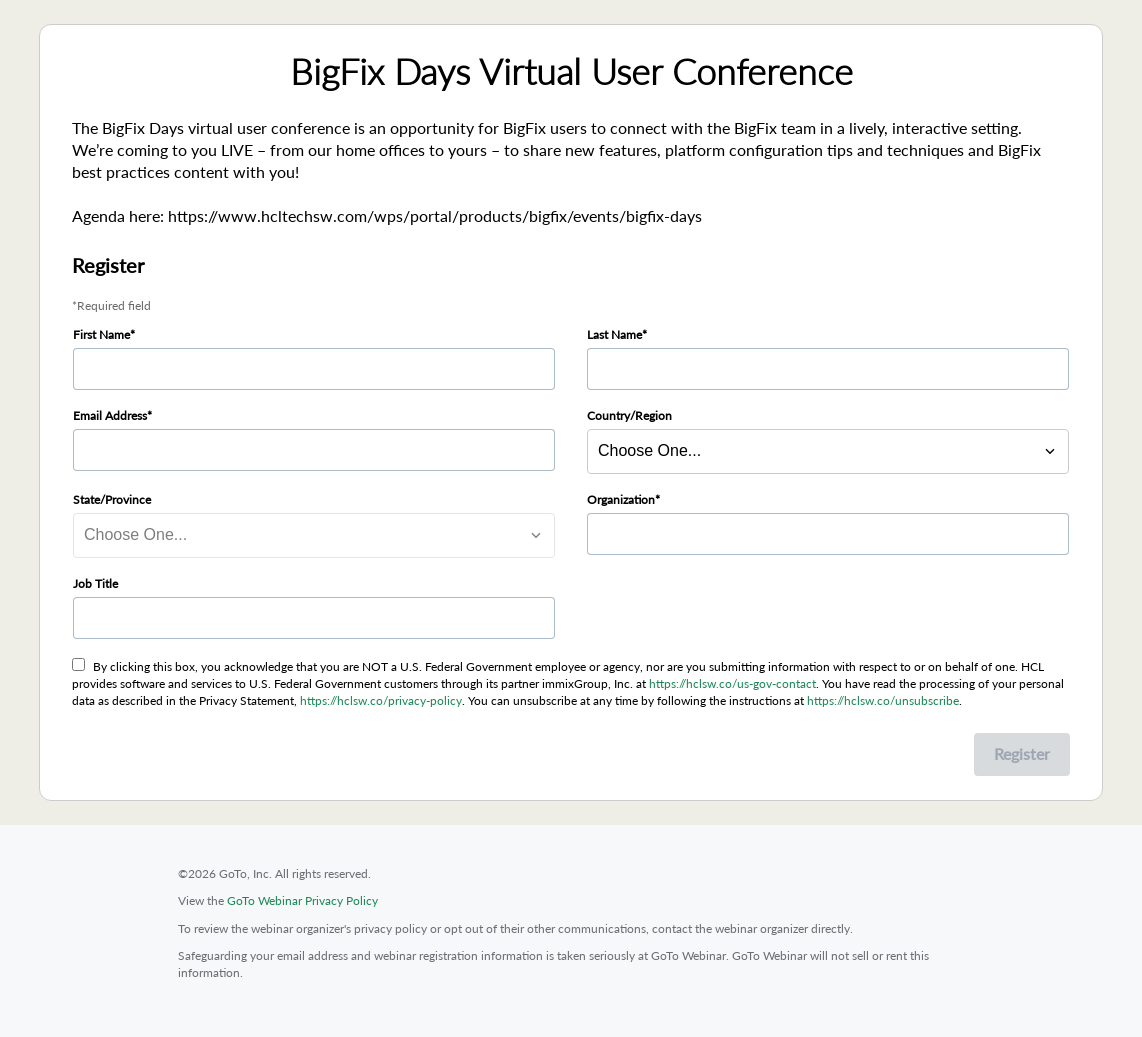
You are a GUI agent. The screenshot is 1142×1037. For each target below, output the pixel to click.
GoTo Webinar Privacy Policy (302, 900)
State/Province (112, 499)
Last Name (614, 334)
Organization (621, 499)
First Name (101, 334)
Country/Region (629, 415)
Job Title (95, 583)
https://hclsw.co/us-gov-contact (732, 683)
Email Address (110, 415)
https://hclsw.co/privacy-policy (381, 700)
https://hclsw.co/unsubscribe (883, 700)
